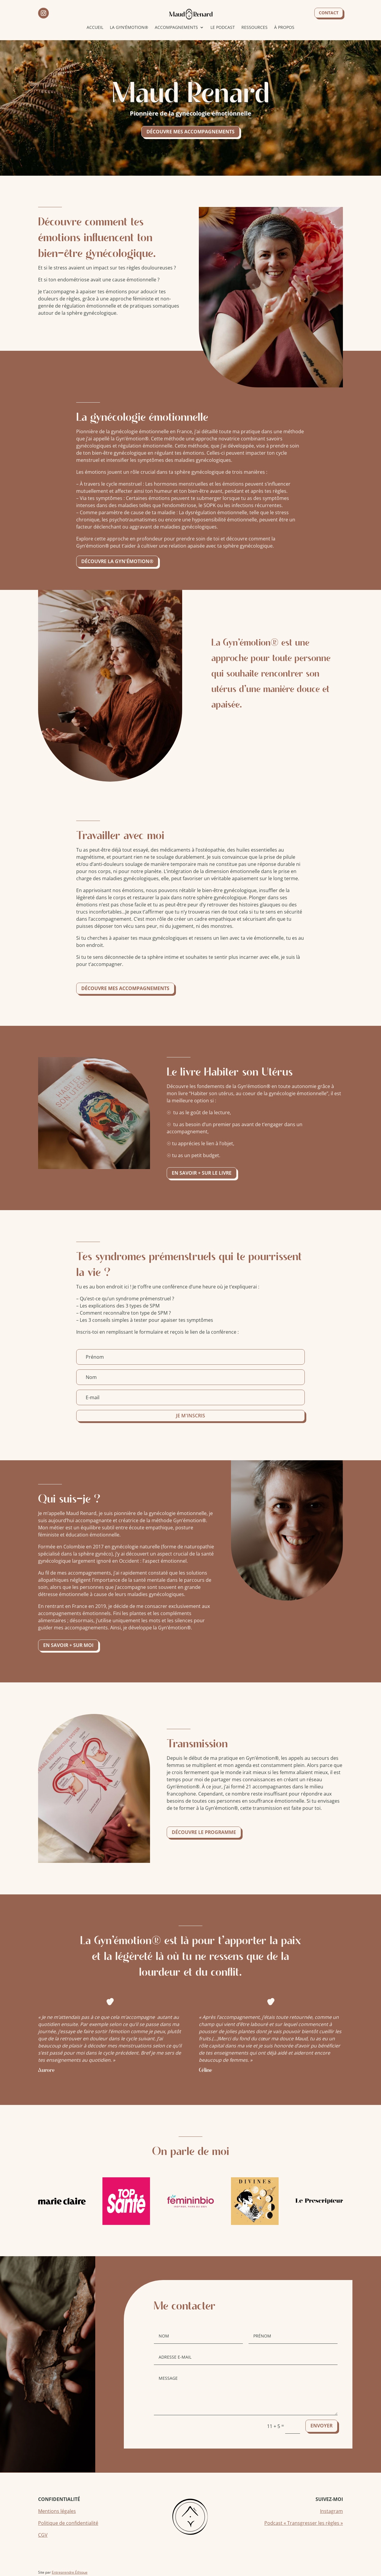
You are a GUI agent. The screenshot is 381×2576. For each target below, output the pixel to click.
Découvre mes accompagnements (190, 131)
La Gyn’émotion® (129, 27)
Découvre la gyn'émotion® (117, 561)
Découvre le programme (204, 1832)
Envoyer (321, 2425)
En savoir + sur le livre (202, 1173)
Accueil (95, 27)
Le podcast (222, 27)
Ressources (254, 27)
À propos (284, 27)
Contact (328, 12)
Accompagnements (176, 27)
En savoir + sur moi (68, 1645)
